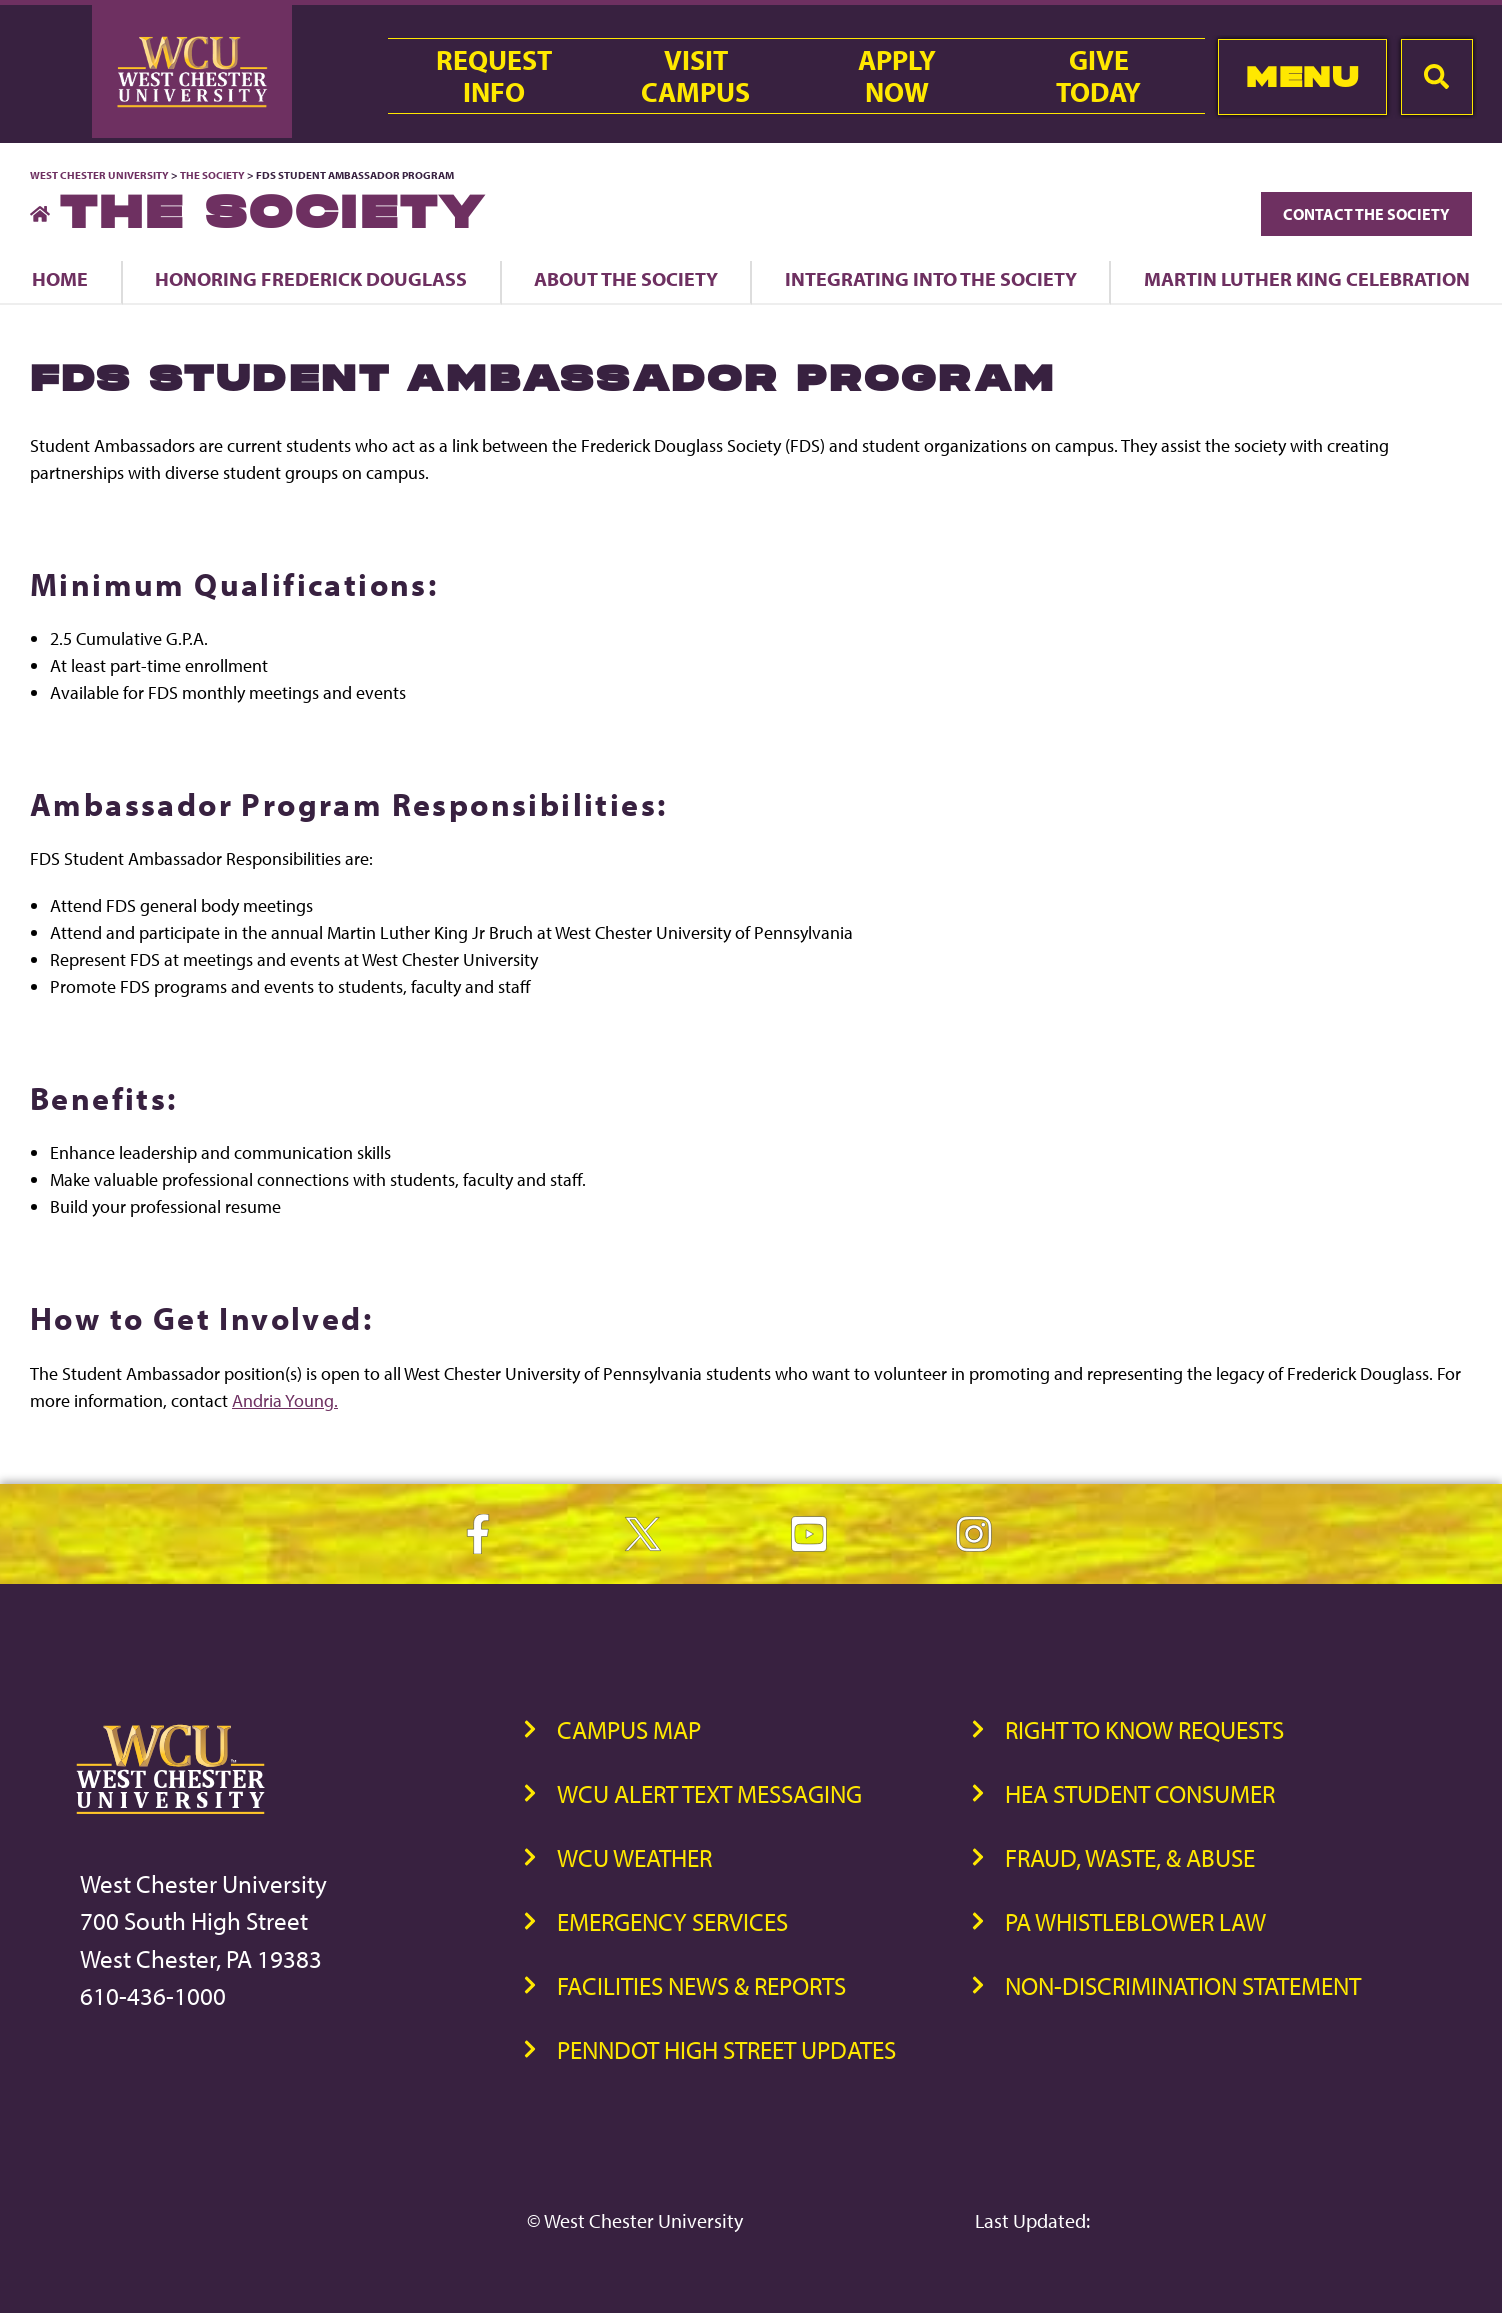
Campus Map (629, 1729)
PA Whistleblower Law (1135, 1921)
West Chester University (99, 175)
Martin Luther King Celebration (1307, 278)
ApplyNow (897, 76)
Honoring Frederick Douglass (311, 278)
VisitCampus (695, 76)
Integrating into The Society (931, 278)
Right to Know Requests (1144, 1729)
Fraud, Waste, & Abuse (1130, 1857)
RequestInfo (494, 76)
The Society (212, 175)
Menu (1302, 76)
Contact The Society (1366, 214)
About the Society (626, 278)
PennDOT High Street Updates (726, 2049)
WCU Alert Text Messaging (709, 1793)
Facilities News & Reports (701, 1985)
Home (60, 278)
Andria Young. (285, 1400)
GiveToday (1098, 76)
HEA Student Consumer (1140, 1793)
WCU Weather (634, 1857)
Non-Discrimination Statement (1183, 1985)
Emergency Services (672, 1921)
